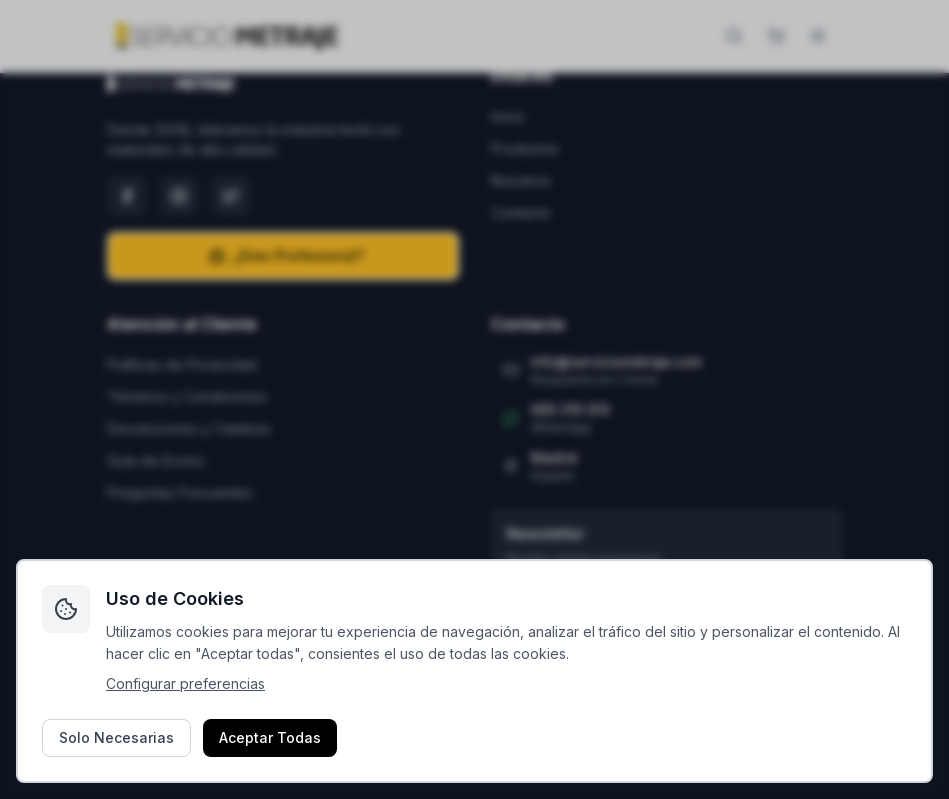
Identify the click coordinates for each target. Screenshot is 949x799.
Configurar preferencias (185, 683)
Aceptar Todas (270, 737)
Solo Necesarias (116, 737)
